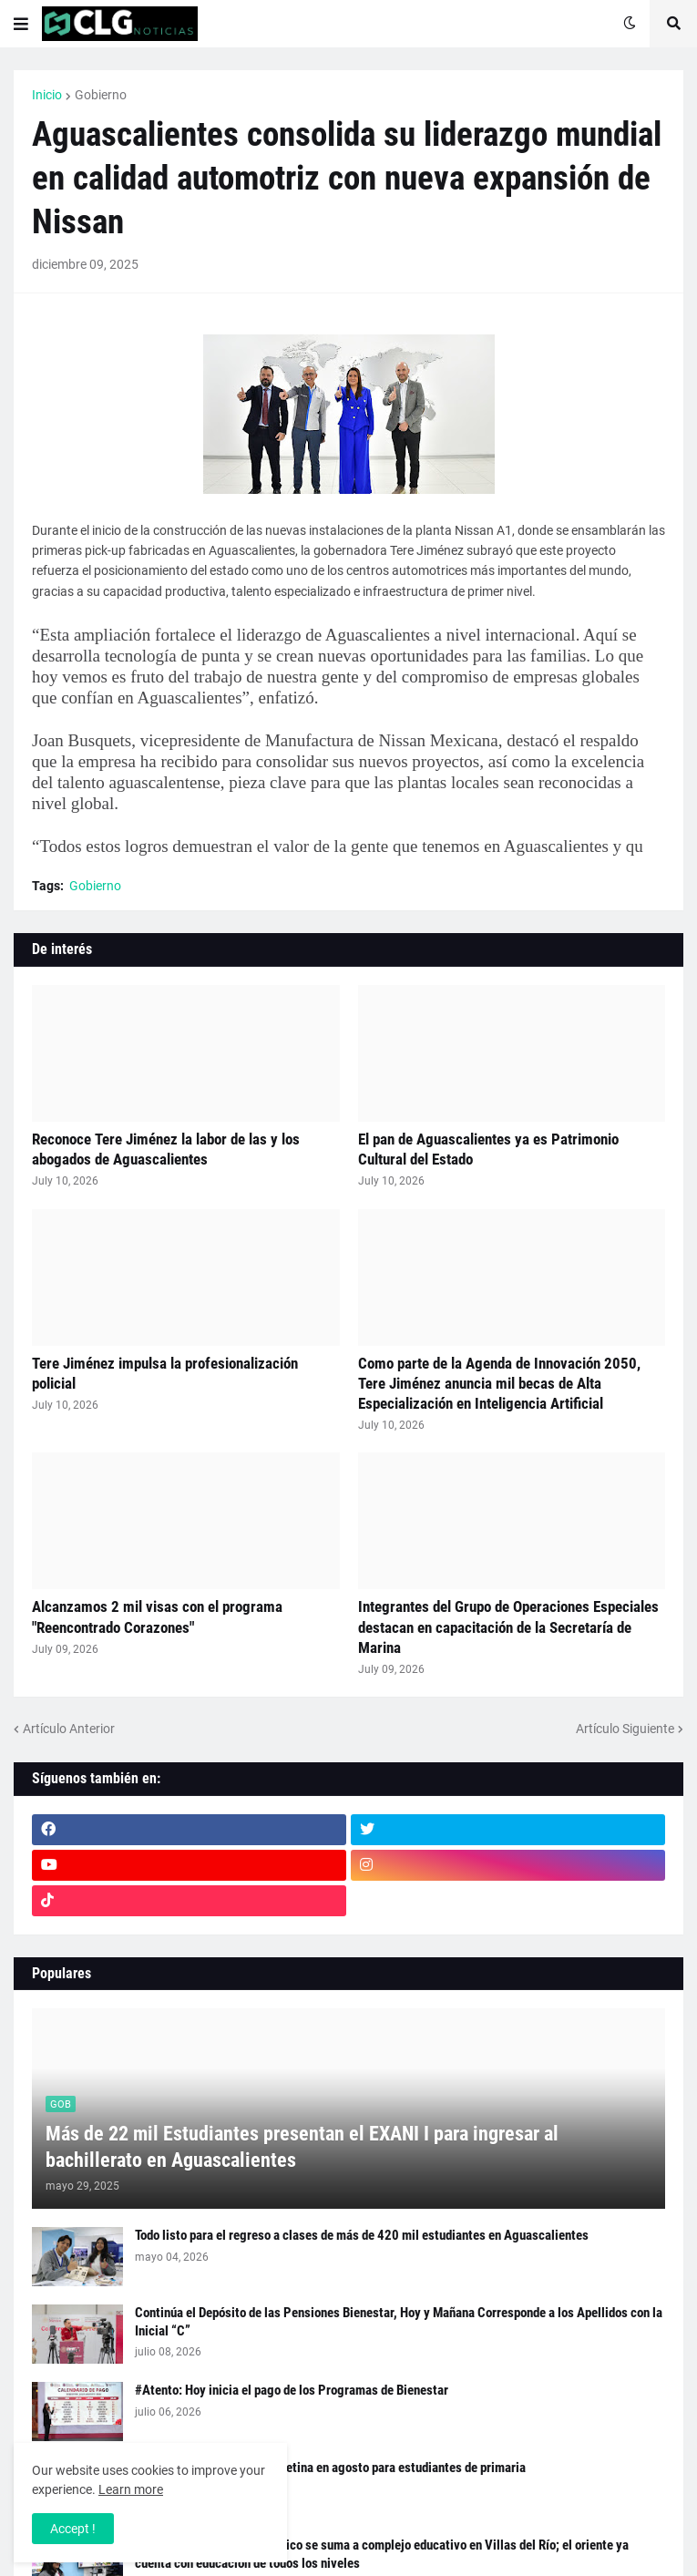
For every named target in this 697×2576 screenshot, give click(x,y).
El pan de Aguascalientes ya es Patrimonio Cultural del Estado (488, 1149)
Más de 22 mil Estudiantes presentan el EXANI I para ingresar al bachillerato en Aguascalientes (302, 2146)
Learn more (130, 2489)
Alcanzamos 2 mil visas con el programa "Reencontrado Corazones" (157, 1616)
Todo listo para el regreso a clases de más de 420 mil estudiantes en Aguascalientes (362, 2235)
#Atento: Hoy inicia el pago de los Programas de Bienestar (291, 2390)
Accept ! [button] (73, 2528)
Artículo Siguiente (625, 1728)
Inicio (47, 94)
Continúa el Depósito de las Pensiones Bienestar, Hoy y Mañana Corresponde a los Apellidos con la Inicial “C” (398, 2321)
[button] (21, 23)
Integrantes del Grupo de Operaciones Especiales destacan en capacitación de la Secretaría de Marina (508, 1626)
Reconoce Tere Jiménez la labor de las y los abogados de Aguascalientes (166, 1149)
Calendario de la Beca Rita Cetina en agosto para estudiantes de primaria (330, 2467)
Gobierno (101, 94)
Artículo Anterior (69, 1728)
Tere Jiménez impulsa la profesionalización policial (165, 1373)
